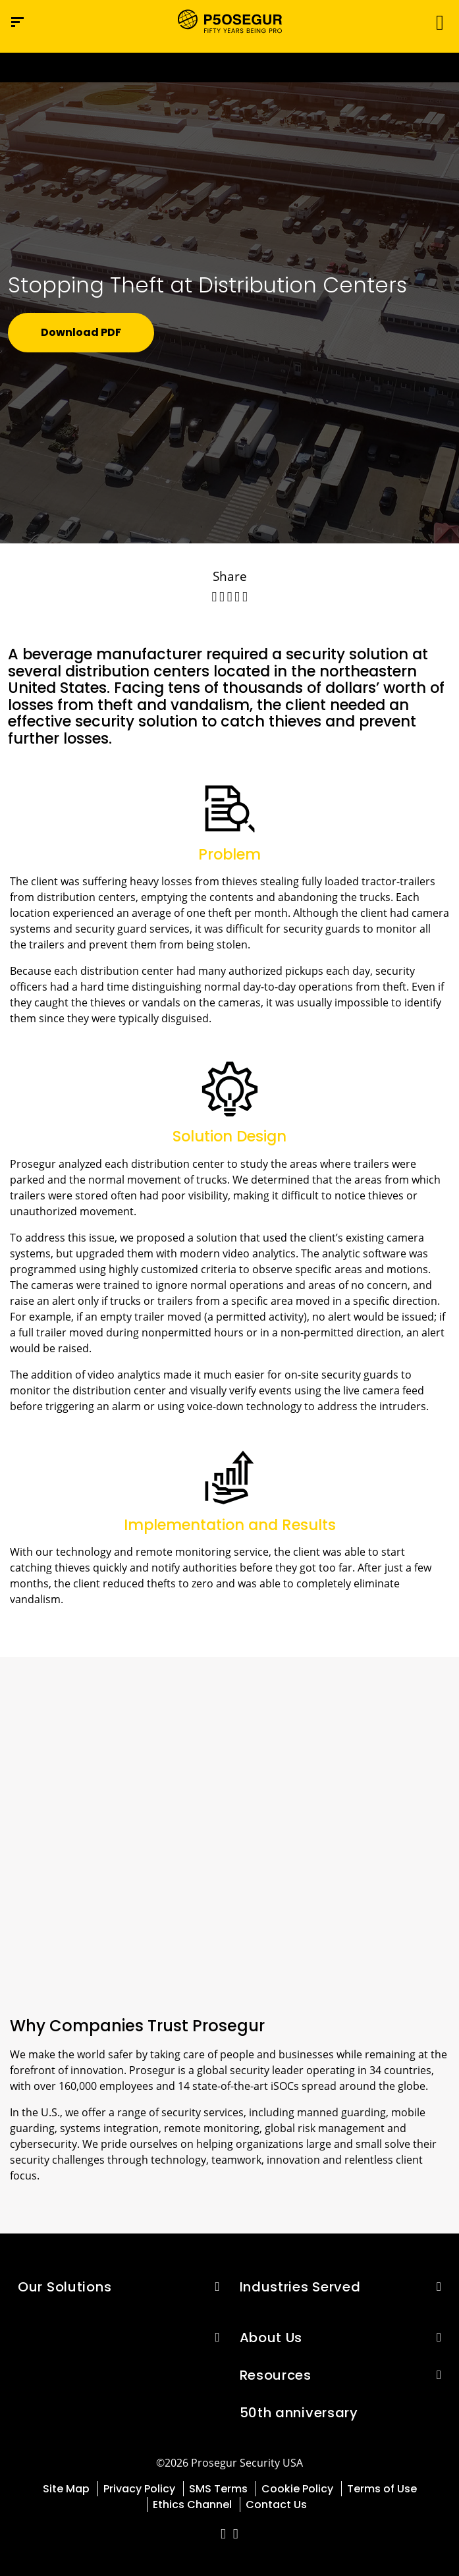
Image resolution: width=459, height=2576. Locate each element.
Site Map (66, 2488)
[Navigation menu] (17, 22)
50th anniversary (299, 2412)
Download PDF (81, 332)
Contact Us (276, 2504)
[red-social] (224, 2534)
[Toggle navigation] (435, 22)
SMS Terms (218, 2488)
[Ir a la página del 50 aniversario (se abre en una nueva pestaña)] (229, 67)
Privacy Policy (139, 2488)
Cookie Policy (297, 2488)
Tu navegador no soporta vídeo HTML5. (229, 67)
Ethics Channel (192, 2504)
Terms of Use (382, 2488)
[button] (217, 2286)
